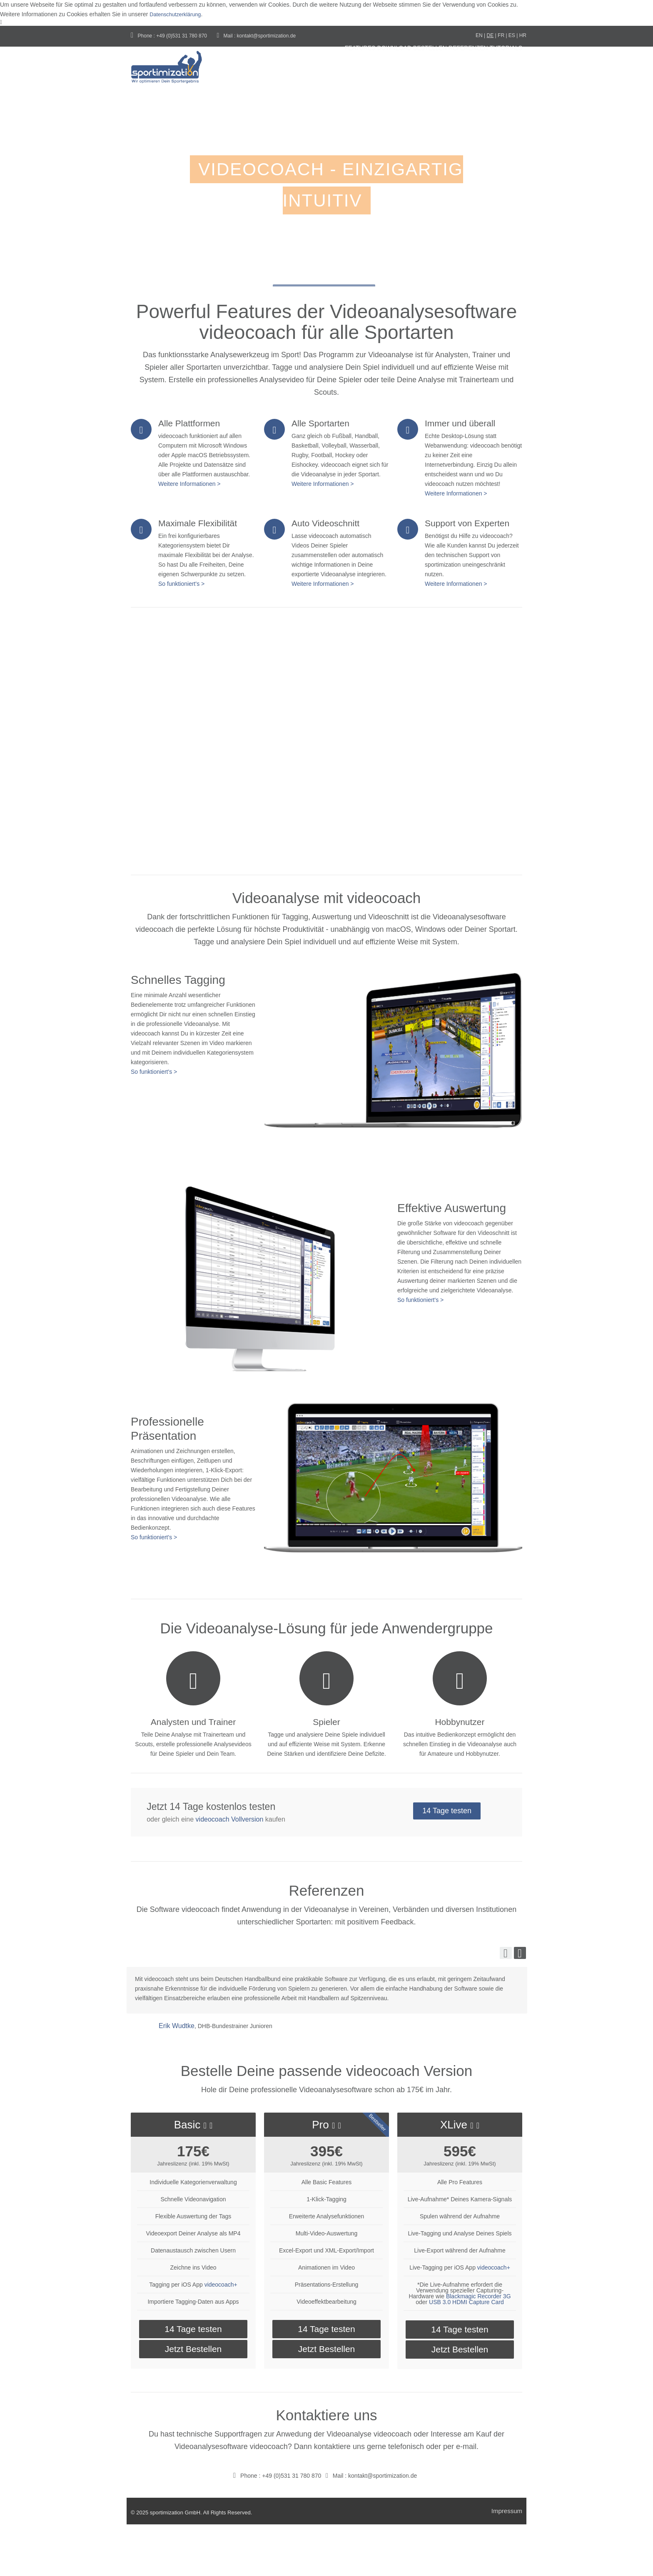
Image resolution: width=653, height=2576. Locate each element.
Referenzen (449, 69)
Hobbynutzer (459, 1773)
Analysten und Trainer (193, 1773)
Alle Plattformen (189, 472)
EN (479, 35)
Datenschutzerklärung (178, 14)
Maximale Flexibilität (197, 572)
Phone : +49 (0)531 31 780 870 (169, 36)
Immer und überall (460, 472)
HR (522, 35)
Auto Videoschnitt (325, 572)
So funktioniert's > (181, 633)
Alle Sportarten (320, 472)
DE (490, 35)
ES (511, 35)
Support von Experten (467, 572)
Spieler (326, 1773)
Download (340, 69)
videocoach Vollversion (230, 1870)
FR (501, 35)
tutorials (290, 115)
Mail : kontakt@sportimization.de (256, 36)
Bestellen (393, 69)
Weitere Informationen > (189, 533)
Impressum (506, 2562)
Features (289, 69)
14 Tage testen (450, 1863)
